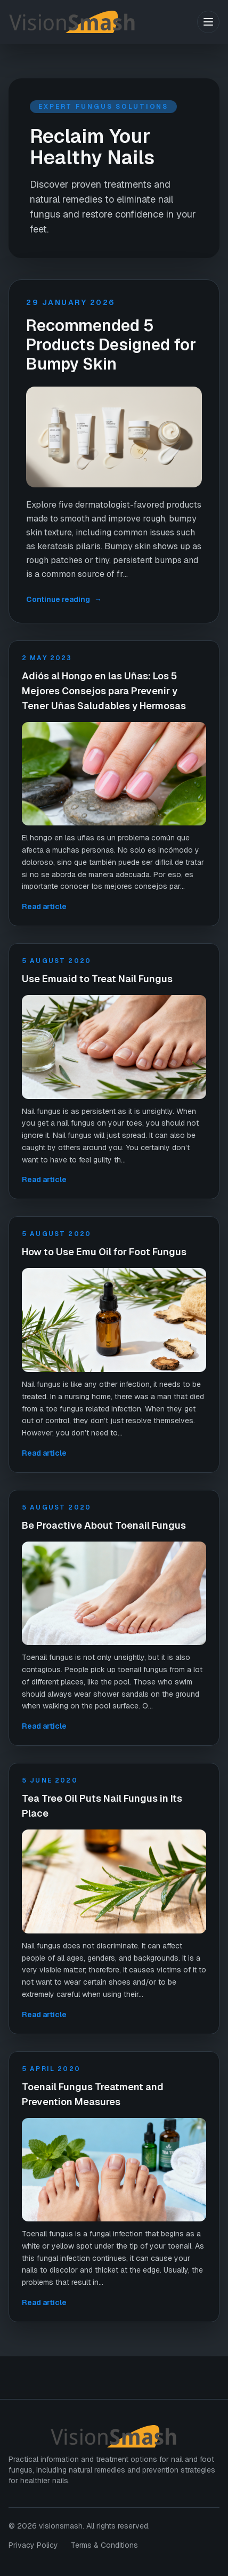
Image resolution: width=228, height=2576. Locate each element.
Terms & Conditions (104, 2545)
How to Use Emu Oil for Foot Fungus (104, 1252)
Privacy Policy (33, 2545)
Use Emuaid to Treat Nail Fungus (97, 979)
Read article (44, 906)
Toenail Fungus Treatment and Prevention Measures (93, 2094)
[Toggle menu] (208, 22)
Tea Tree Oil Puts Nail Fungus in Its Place (102, 1805)
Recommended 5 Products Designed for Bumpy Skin (111, 345)
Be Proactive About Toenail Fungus (104, 1525)
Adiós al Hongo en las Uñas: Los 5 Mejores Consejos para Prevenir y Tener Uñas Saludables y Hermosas (104, 691)
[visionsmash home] (103, 22)
